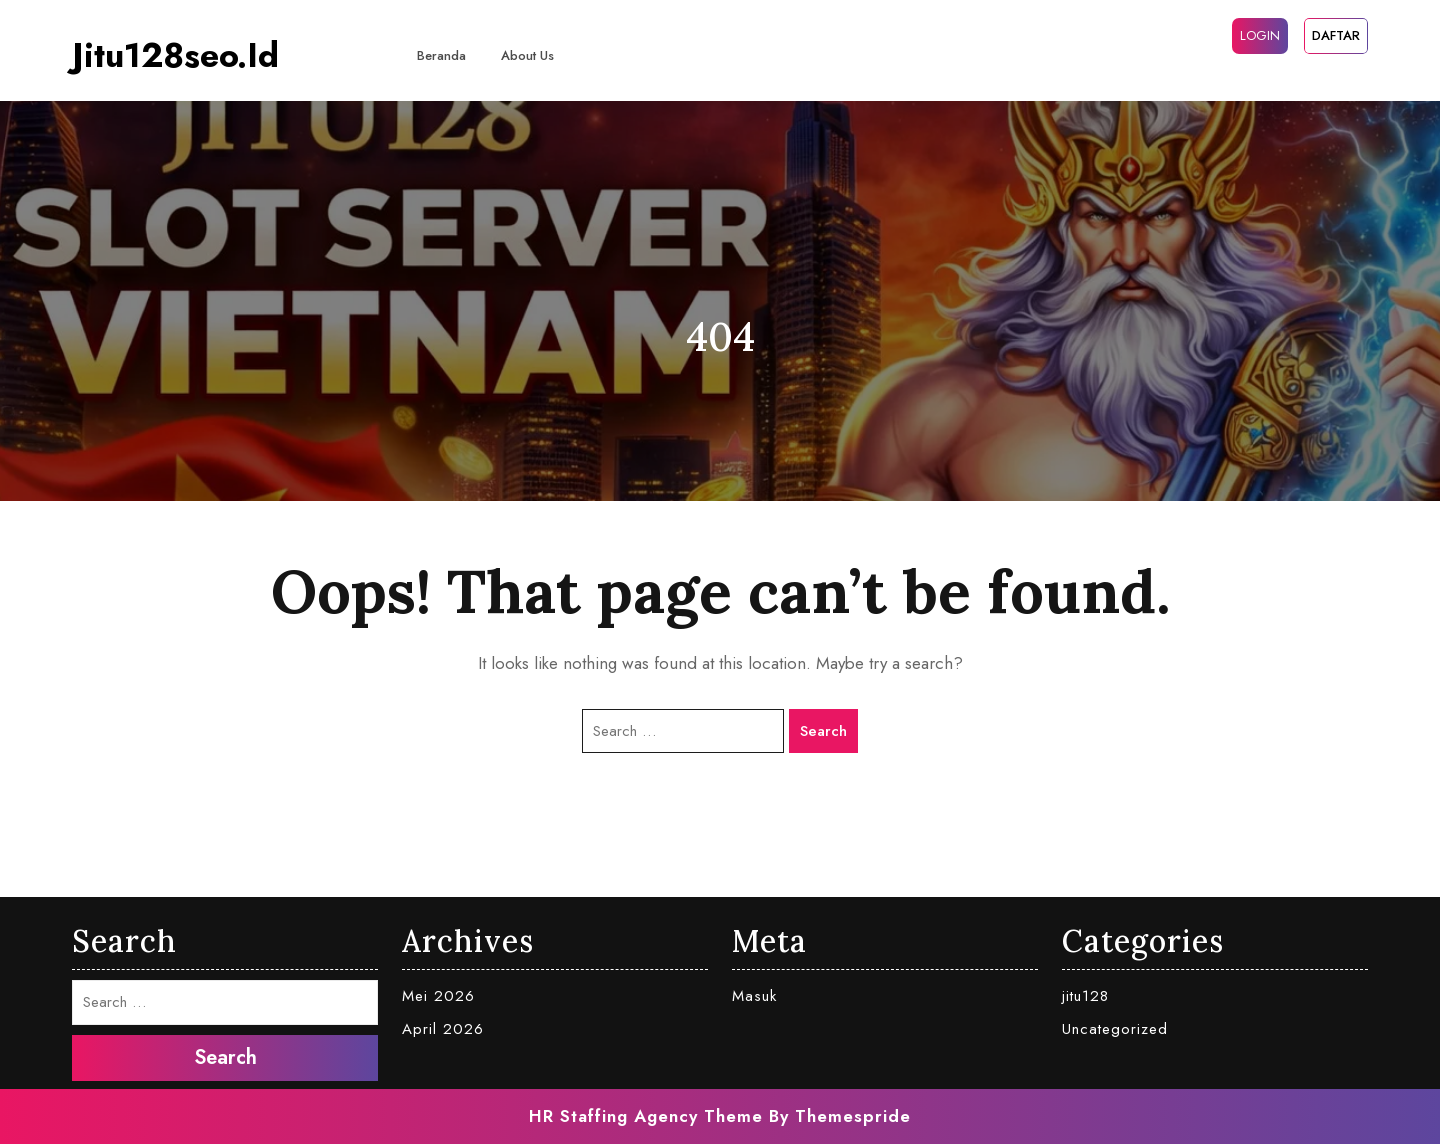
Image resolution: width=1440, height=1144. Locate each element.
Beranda (441, 55)
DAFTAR (1336, 35)
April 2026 (443, 1029)
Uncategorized (1115, 1029)
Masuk (754, 996)
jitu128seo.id (175, 55)
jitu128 (1085, 996)
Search (823, 731)
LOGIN (1260, 35)
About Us (527, 55)
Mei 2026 (438, 996)
